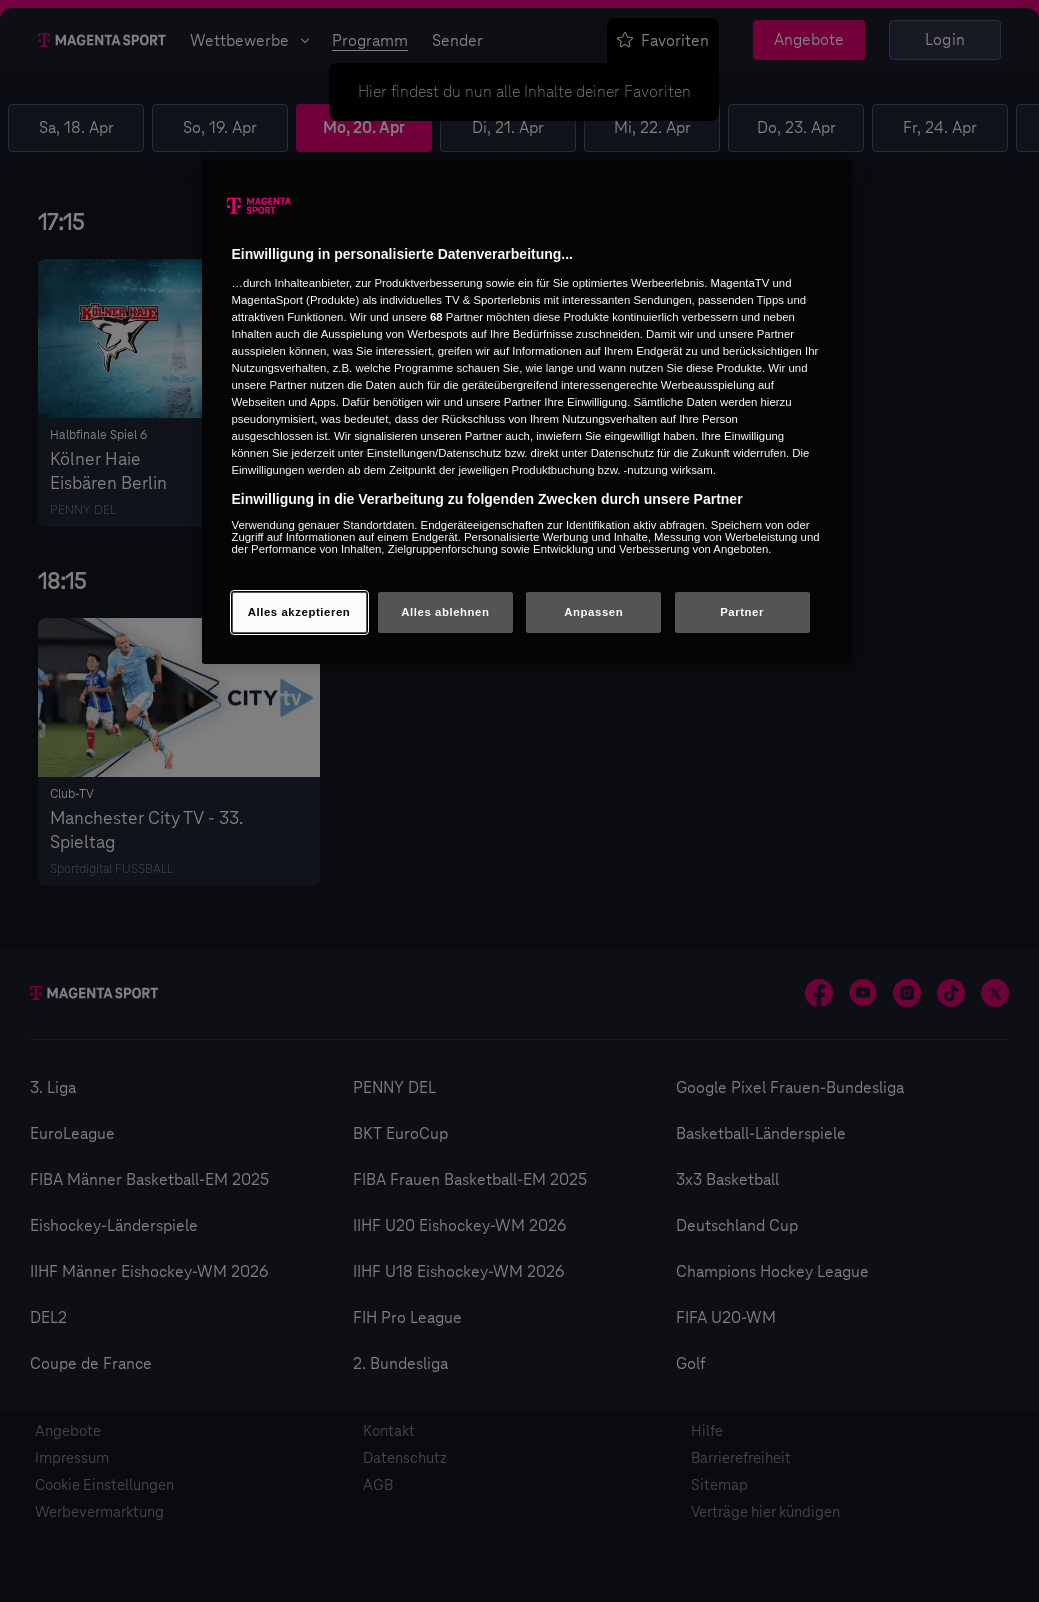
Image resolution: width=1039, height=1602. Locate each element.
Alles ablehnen (445, 612)
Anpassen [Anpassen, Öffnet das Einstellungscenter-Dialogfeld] (593, 612)
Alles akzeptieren (299, 612)
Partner (742, 612)
